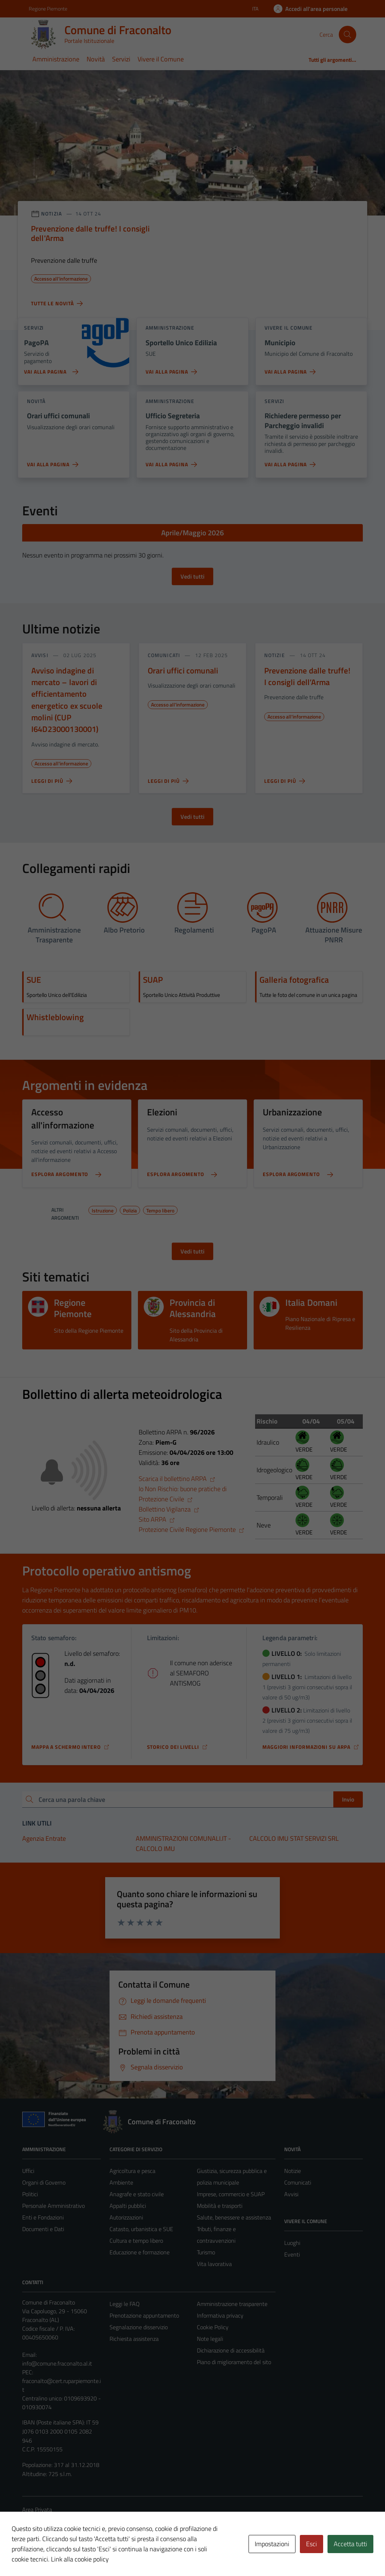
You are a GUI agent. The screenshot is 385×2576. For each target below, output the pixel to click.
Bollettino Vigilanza (169, 1509)
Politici (30, 2194)
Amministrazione (55, 59)
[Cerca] (347, 34)
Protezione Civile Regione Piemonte (192, 1529)
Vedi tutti (192, 576)
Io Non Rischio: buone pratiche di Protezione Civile (183, 1494)
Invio (348, 1799)
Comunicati (297, 2182)
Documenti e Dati (43, 2229)
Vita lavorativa (214, 2263)
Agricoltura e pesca (132, 2170)
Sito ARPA (157, 1519)
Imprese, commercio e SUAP (231, 2194)
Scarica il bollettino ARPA (177, 1479)
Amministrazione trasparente (232, 2303)
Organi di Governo (44, 2182)
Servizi (121, 59)
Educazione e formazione (140, 2252)
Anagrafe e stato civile (137, 2194)
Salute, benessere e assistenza (234, 2217)
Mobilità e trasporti (219, 2205)
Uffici (28, 2170)
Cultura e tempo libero (136, 2240)
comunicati (164, 655)
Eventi (292, 2254)
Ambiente (121, 2182)
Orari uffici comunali (183, 670)
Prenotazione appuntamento (144, 2315)
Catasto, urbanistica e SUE (141, 2229)
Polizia (130, 1209)
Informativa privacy (220, 2315)
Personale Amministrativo (53, 2205)
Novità (96, 59)
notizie (274, 655)
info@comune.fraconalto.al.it (57, 2363)
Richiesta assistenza (134, 2338)
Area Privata (37, 2509)
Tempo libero (160, 1209)
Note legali (210, 2338)
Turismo (206, 2252)
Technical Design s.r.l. (72, 2555)
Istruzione (103, 1209)
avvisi (39, 655)
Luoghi (292, 2242)
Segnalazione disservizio (139, 2327)
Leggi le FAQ (125, 2303)
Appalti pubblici (128, 2205)
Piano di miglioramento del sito (234, 2362)
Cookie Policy (213, 2327)
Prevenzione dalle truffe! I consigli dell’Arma (307, 676)
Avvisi (291, 2194)
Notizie (292, 2170)
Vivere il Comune (161, 59)
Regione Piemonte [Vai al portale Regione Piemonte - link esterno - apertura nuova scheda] (48, 8)
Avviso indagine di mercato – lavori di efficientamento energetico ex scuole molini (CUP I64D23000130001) (66, 700)
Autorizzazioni (126, 2217)
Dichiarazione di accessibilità (231, 2350)
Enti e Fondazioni (43, 2217)
